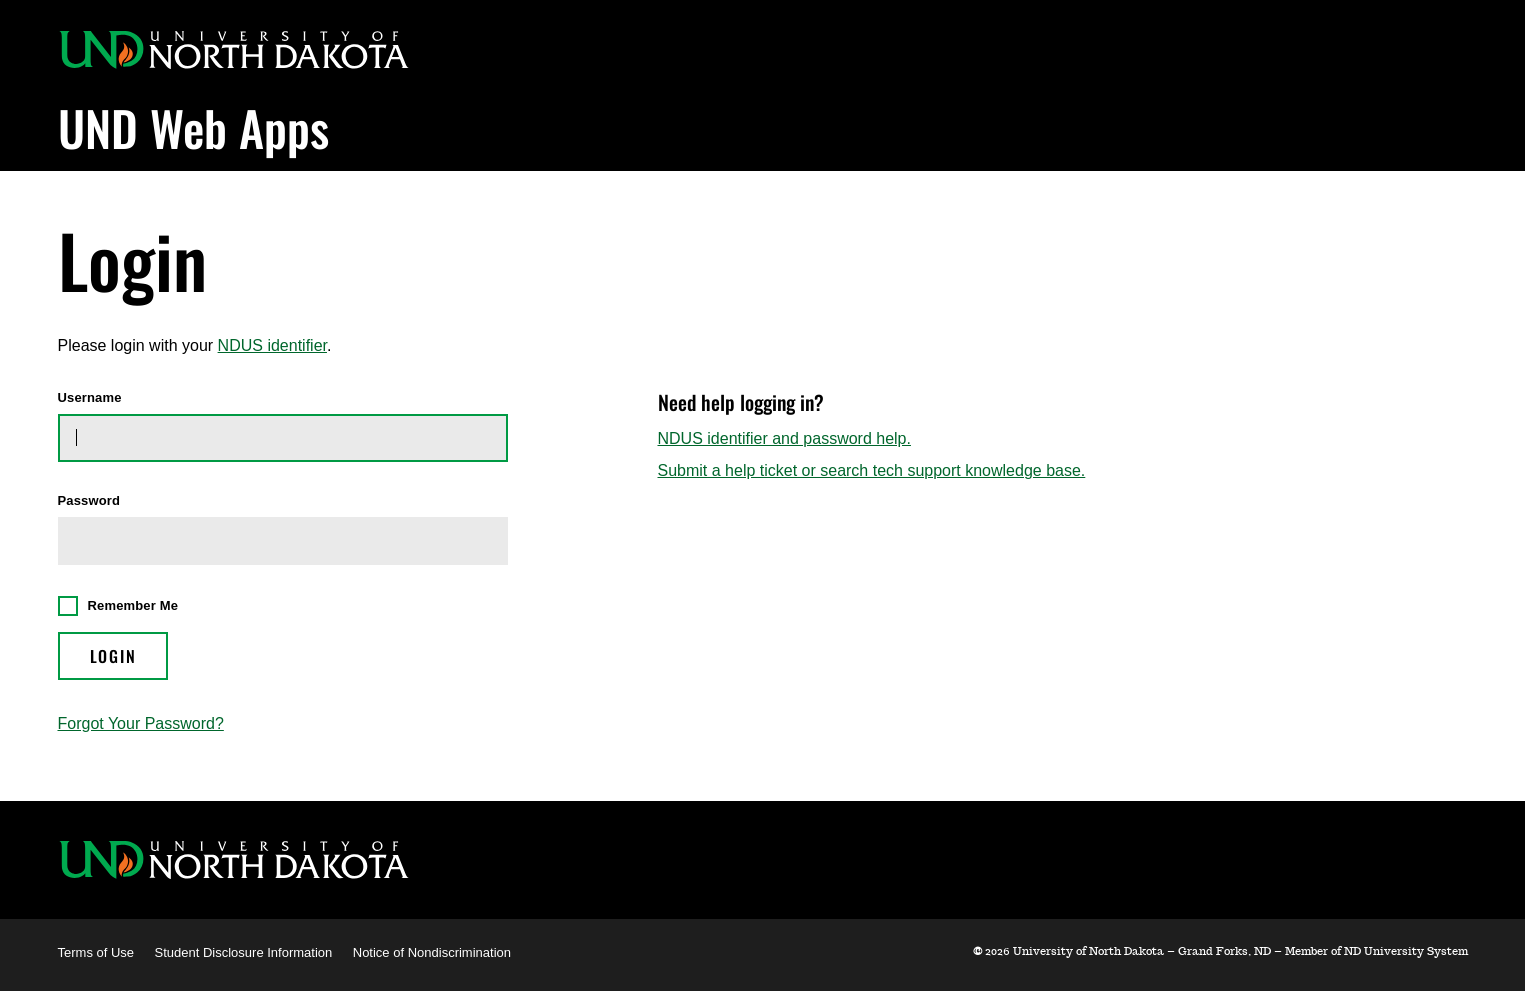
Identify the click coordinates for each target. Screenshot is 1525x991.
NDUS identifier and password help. (784, 438)
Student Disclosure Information (244, 952)
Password (89, 501)
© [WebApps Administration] (977, 951)
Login (113, 656)
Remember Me (133, 605)
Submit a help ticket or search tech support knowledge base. (872, 470)
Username (90, 398)
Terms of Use (96, 952)
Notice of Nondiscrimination (432, 952)
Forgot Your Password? (141, 723)
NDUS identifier (272, 345)
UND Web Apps (193, 127)
